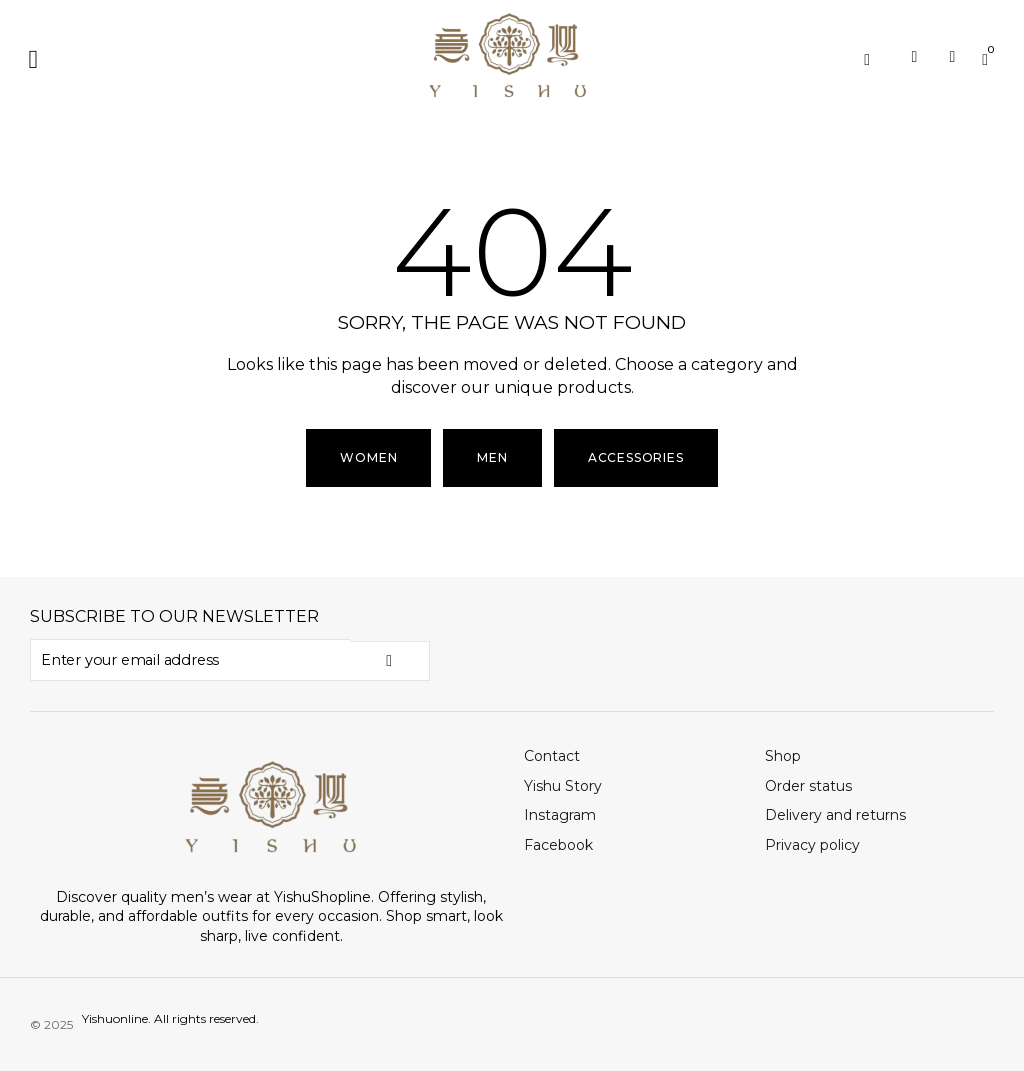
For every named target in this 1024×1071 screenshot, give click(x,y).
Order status (808, 785)
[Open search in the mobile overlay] (874, 60)
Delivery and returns (835, 814)
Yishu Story (563, 785)
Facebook (558, 844)
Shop (783, 755)
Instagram (560, 814)
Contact (552, 755)
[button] (33, 60)
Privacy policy (812, 844)
